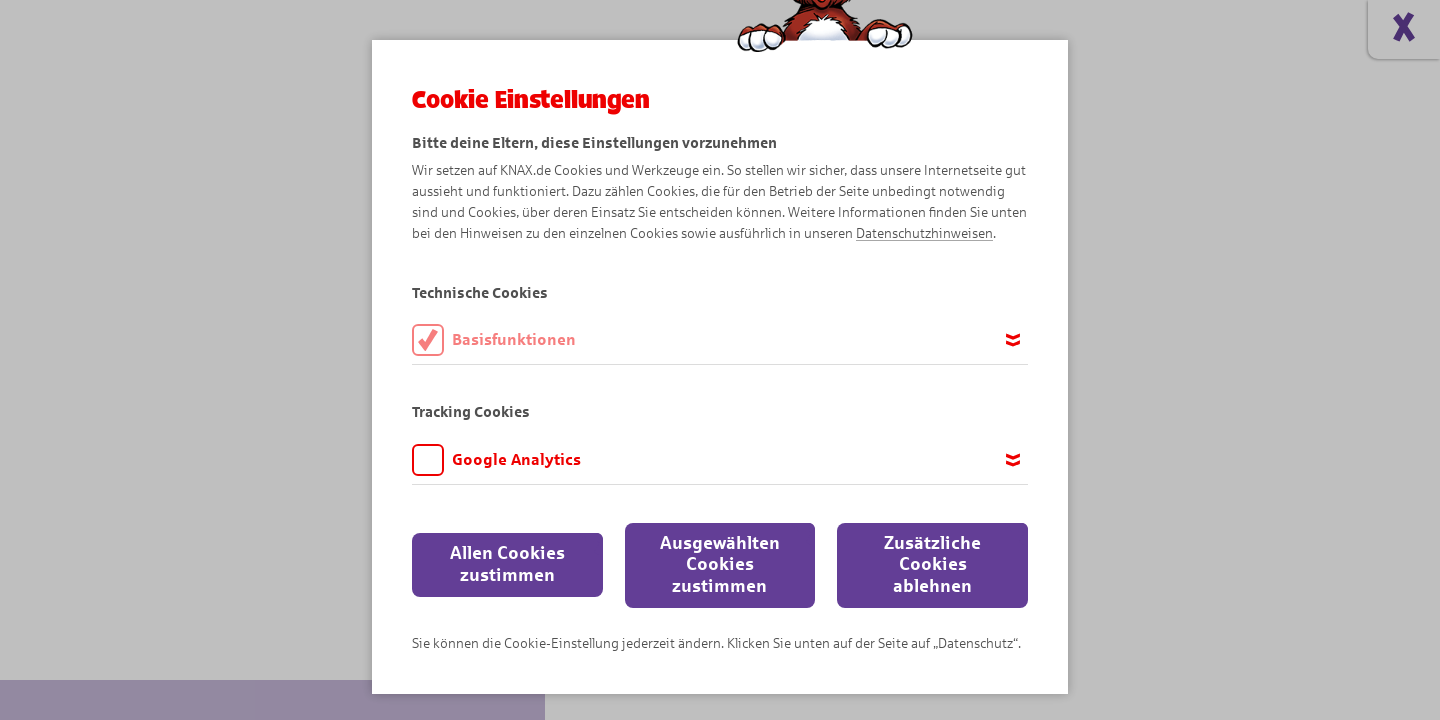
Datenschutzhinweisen (924, 233)
